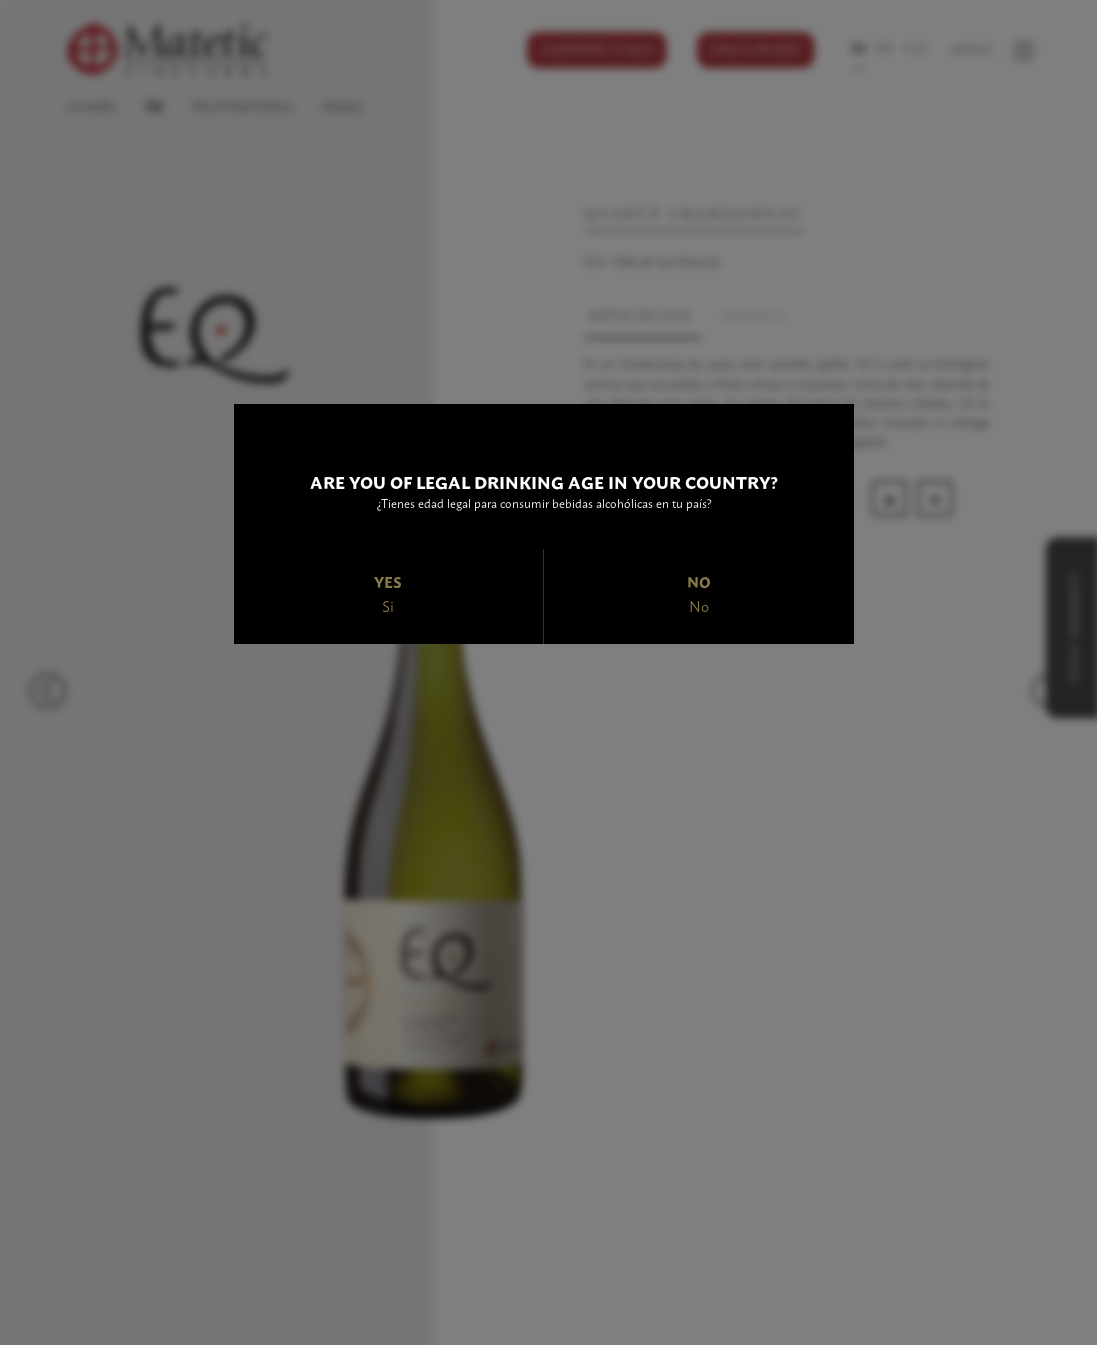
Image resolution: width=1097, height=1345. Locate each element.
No (699, 605)
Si (388, 605)
